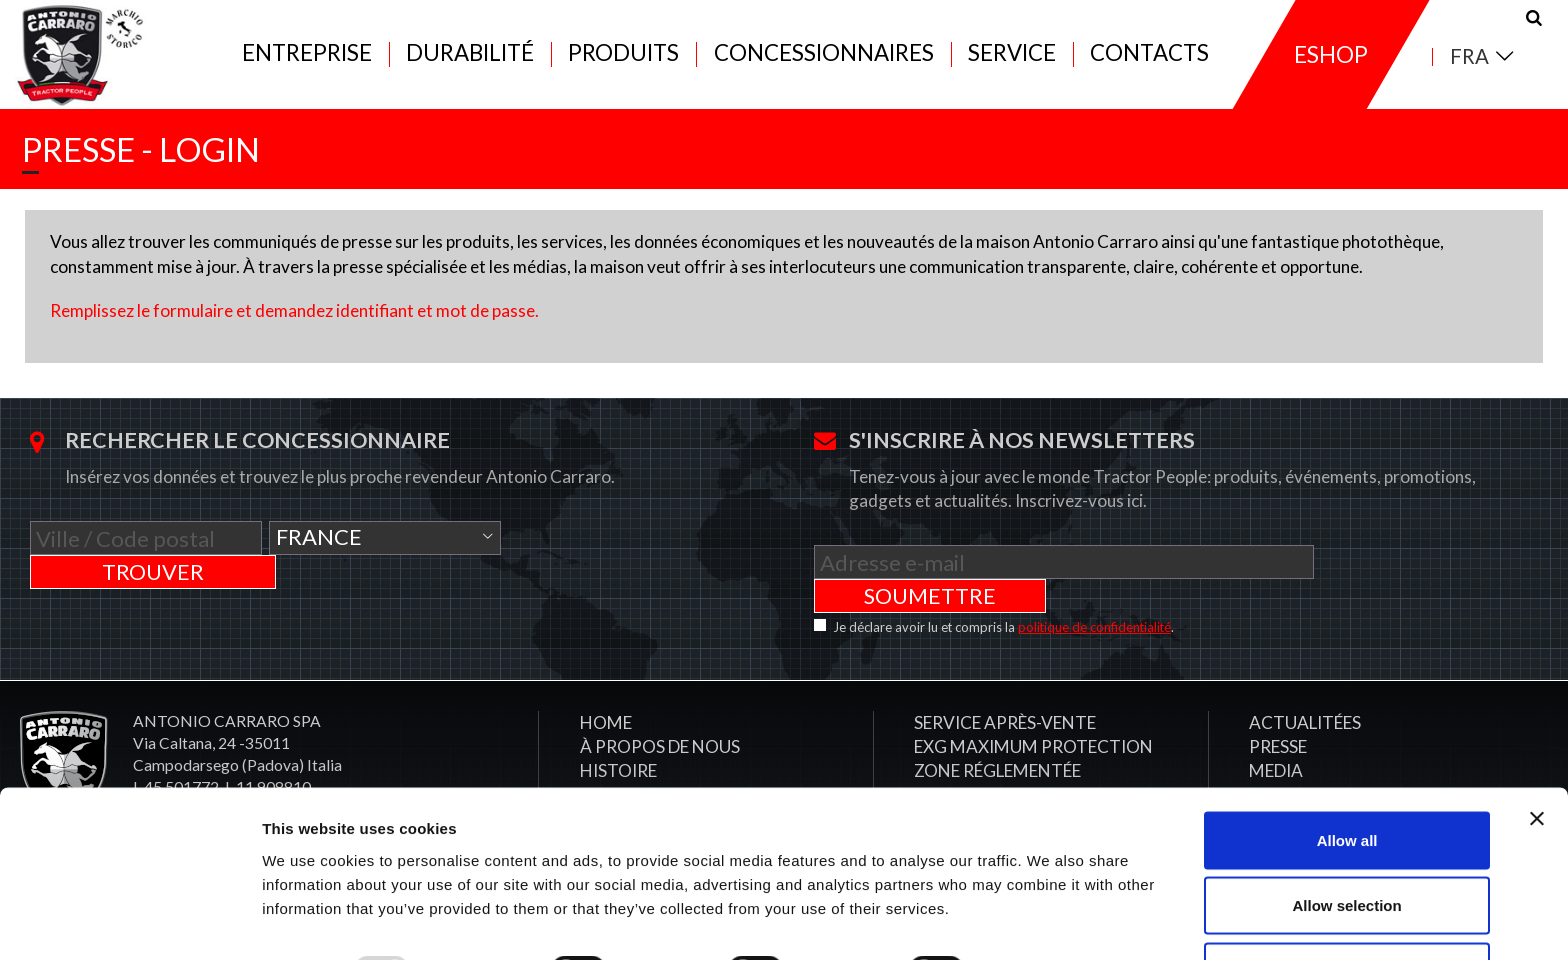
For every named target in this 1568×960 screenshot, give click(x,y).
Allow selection (1346, 841)
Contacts (1149, 61)
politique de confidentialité (1094, 609)
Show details (1049, 908)
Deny (1347, 906)
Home (606, 704)
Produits (623, 61)
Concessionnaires (824, 61)
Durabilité (470, 61)
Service (1012, 61)
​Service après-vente (1005, 704)
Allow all (1347, 775)
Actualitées (1305, 704)
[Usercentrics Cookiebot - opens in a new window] (129, 921)
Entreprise (307, 61)
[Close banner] (1537, 754)
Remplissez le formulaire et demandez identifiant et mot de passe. (294, 325)
